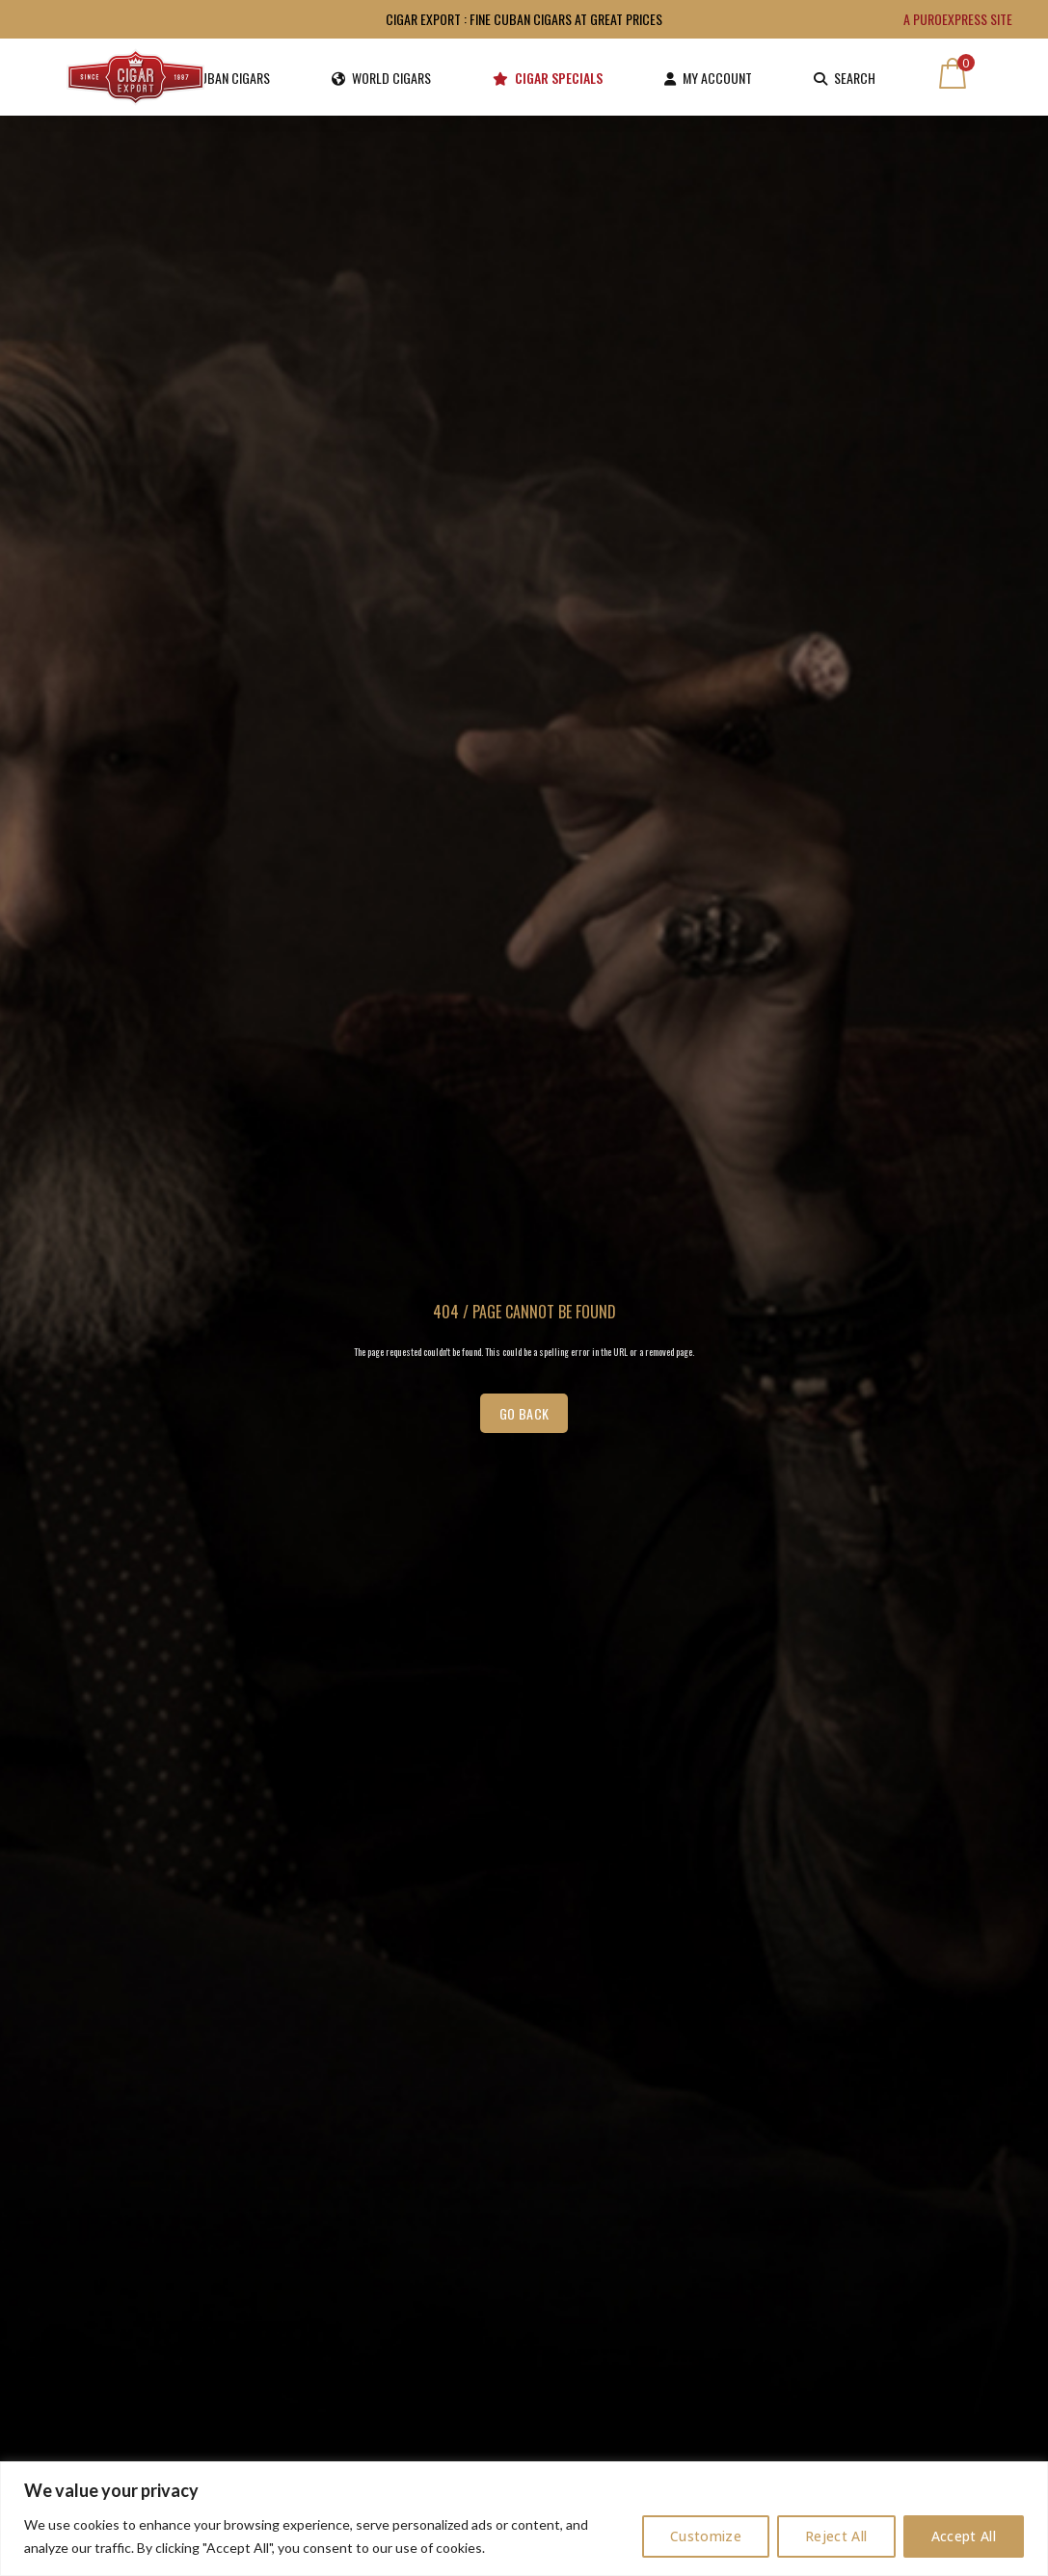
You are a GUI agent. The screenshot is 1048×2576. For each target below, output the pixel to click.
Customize (705, 2536)
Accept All (964, 2536)
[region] (524, 2518)
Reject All (836, 2536)
